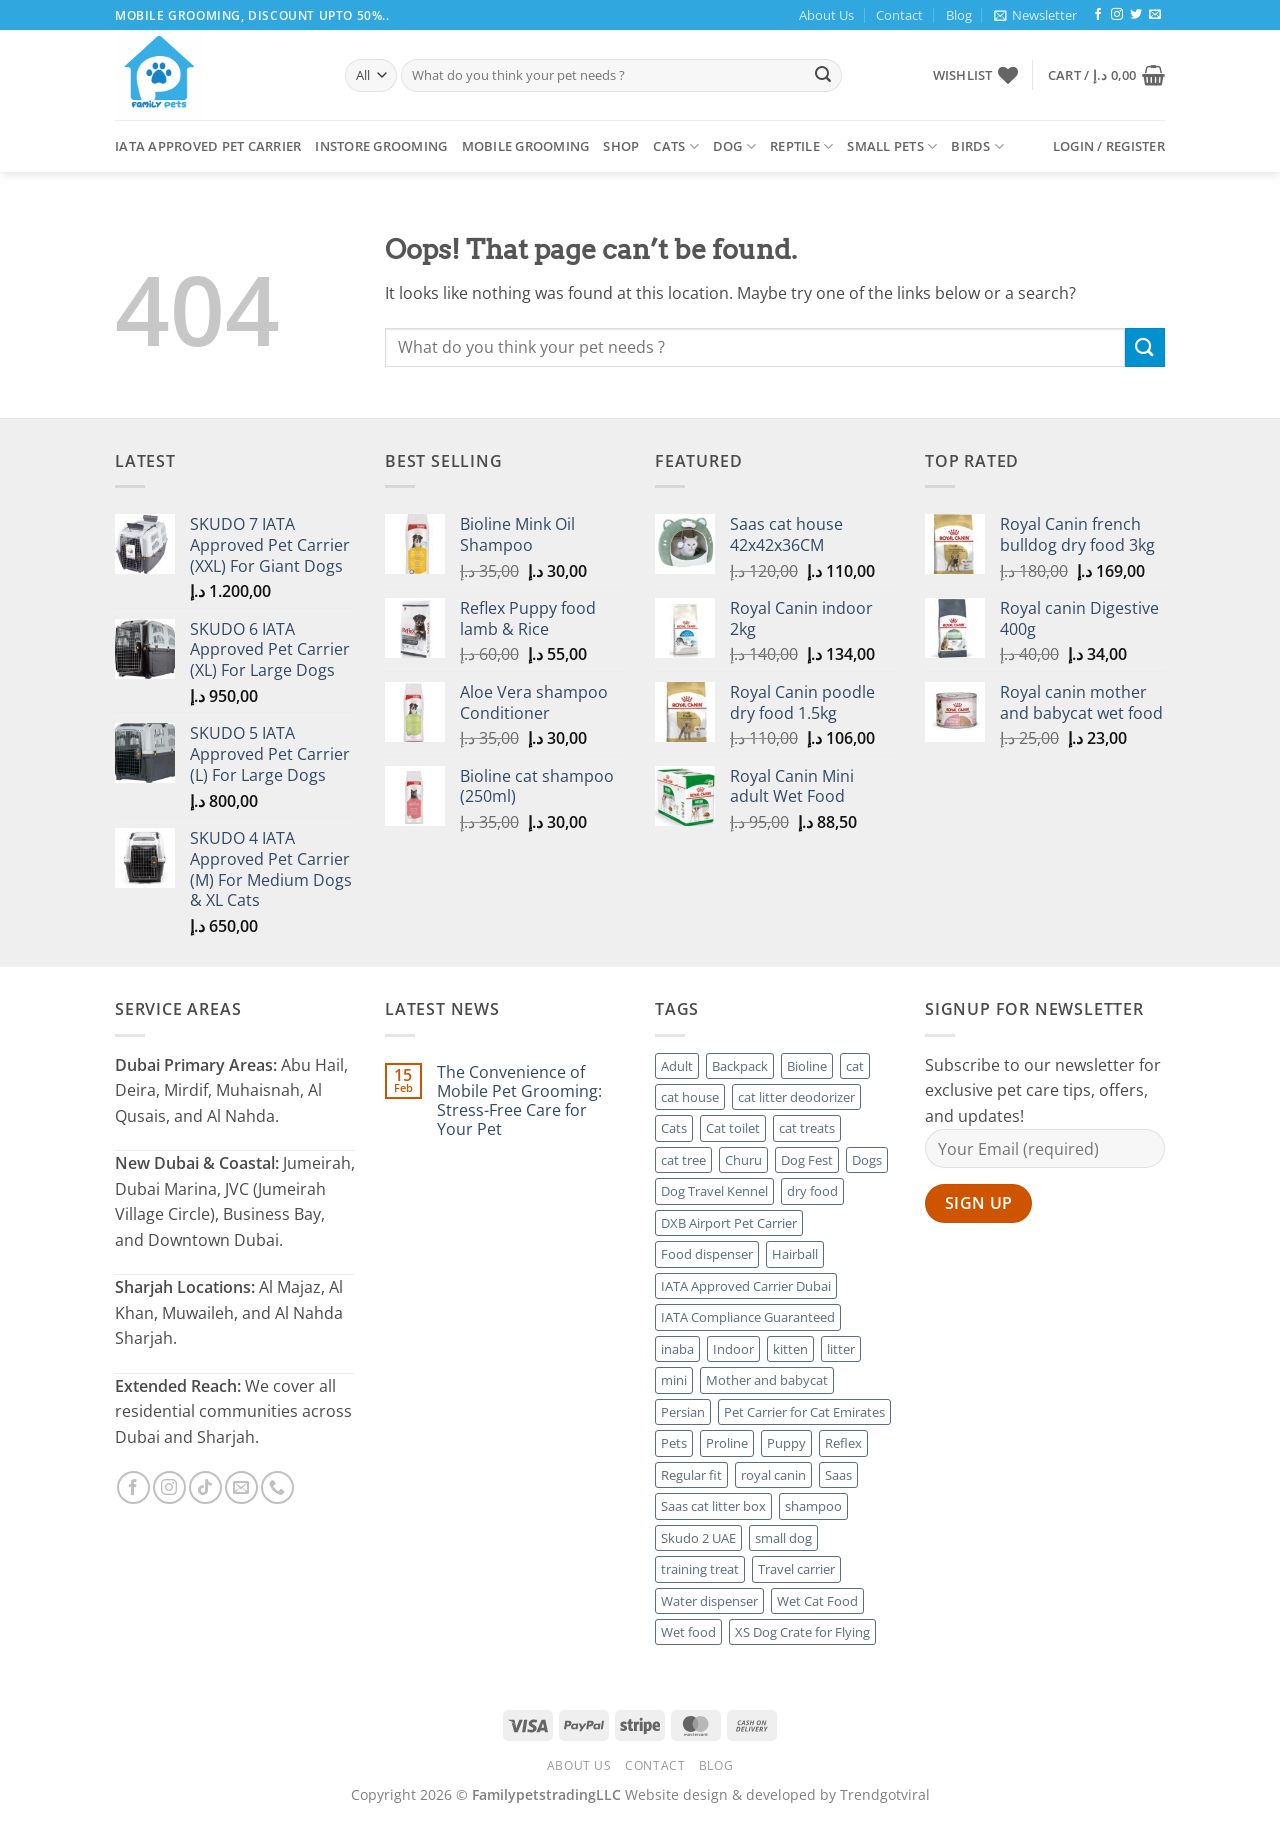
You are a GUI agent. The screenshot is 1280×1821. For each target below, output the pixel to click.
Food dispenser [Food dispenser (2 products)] (707, 1254)
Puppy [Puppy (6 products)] (786, 1443)
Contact (899, 15)
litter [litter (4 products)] (841, 1349)
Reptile (801, 146)
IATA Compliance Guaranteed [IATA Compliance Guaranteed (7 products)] (748, 1317)
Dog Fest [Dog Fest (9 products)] (807, 1160)
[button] (1035, 15)
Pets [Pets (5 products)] (674, 1443)
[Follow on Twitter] (1136, 15)
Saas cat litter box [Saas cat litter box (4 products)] (713, 1506)
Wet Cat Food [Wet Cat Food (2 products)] (817, 1601)
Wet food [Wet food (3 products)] (688, 1632)
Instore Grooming (381, 146)
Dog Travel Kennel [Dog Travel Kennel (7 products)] (714, 1191)
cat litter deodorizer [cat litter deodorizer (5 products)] (796, 1097)
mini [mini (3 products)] (674, 1380)
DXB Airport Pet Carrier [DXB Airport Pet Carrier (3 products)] (729, 1223)
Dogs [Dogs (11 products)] (867, 1160)
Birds (977, 146)
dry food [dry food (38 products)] (812, 1191)
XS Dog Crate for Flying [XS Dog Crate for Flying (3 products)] (802, 1632)
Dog (734, 146)
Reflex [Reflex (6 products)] (843, 1443)
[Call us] (277, 1487)
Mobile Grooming (526, 146)
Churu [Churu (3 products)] (743, 1160)
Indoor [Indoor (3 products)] (733, 1349)
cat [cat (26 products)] (855, 1066)
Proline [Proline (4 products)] (727, 1443)
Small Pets (892, 146)
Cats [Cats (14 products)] (674, 1128)
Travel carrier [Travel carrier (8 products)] (796, 1569)
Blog (959, 15)
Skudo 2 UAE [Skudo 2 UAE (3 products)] (698, 1538)
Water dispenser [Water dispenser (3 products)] (709, 1601)
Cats (675, 146)
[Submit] (823, 76)
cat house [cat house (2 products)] (690, 1097)
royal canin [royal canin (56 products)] (773, 1475)
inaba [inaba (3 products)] (677, 1349)
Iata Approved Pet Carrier (208, 146)
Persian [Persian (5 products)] (683, 1412)
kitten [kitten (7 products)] (790, 1349)
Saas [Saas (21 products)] (838, 1475)
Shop (621, 146)
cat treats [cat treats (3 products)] (807, 1128)
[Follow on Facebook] (1098, 15)
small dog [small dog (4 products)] (783, 1538)
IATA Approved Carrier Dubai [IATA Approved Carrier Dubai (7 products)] (746, 1286)
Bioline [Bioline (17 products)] (807, 1066)
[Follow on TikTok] (205, 1487)
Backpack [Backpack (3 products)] (740, 1066)
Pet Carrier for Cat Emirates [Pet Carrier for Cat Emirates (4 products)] (804, 1412)
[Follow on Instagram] (1117, 15)
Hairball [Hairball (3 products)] (795, 1254)
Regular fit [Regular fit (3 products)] (691, 1475)
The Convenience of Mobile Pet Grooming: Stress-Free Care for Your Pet (519, 1101)
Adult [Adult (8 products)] (677, 1066)
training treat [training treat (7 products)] (700, 1569)
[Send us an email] (1155, 15)
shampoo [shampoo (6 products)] (813, 1506)
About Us (826, 15)
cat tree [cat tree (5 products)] (683, 1160)
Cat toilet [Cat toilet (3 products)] (733, 1128)
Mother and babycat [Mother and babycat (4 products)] (767, 1380)
